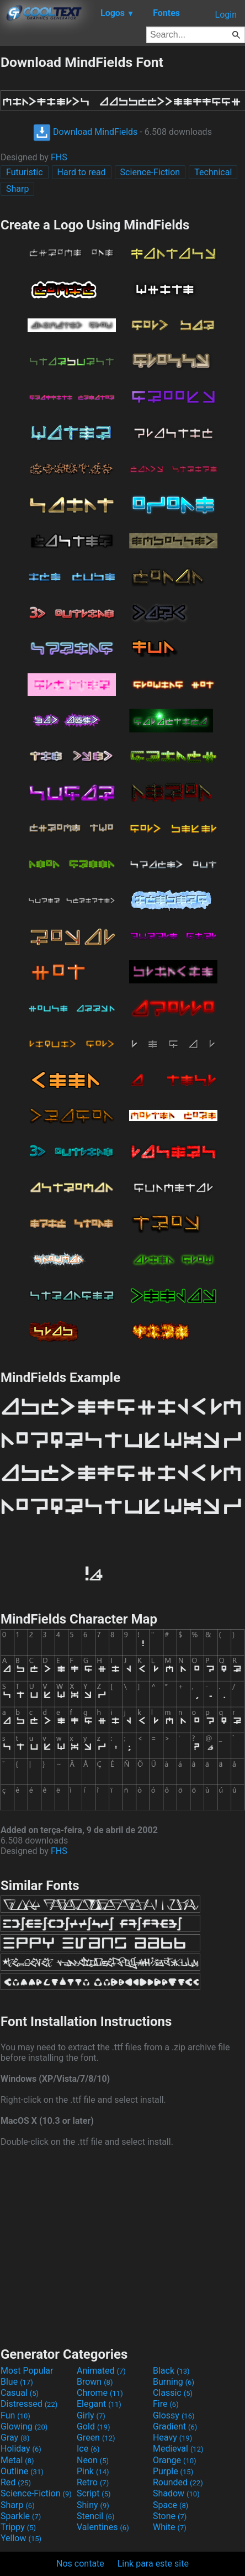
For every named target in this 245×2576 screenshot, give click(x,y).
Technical (213, 172)
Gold (93, 2426)
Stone (170, 2516)
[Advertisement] (122, 2245)
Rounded (178, 2482)
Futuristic (24, 172)
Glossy (174, 2415)
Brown (95, 2381)
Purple (173, 2471)
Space (170, 2505)
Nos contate (80, 2563)
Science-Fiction (150, 172)
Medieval (178, 2448)
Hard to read (81, 172)
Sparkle (21, 2516)
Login (226, 14)
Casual (20, 2392)
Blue (17, 2381)
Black (171, 2370)
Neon (93, 2460)
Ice (88, 2448)
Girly (91, 2415)
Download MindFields (85, 132)
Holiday (21, 2448)
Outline (22, 2471)
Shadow (176, 2493)
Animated (101, 2370)
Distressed (29, 2404)
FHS (59, 157)
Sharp (17, 189)
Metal (17, 2460)
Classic (173, 2392)
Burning (173, 2381)
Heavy (172, 2437)
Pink (93, 2471)
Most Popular (27, 2370)
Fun (15, 2415)
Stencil (95, 2516)
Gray (15, 2437)
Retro (93, 2482)
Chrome (100, 2392)
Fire (166, 2404)
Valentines (103, 2527)
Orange (174, 2460)
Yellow (21, 2538)
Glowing (24, 2426)
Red (16, 2482)
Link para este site (153, 2563)
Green (96, 2437)
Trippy (18, 2527)
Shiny (93, 2505)
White (170, 2527)
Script (94, 2493)
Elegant (99, 2404)
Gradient (175, 2426)
